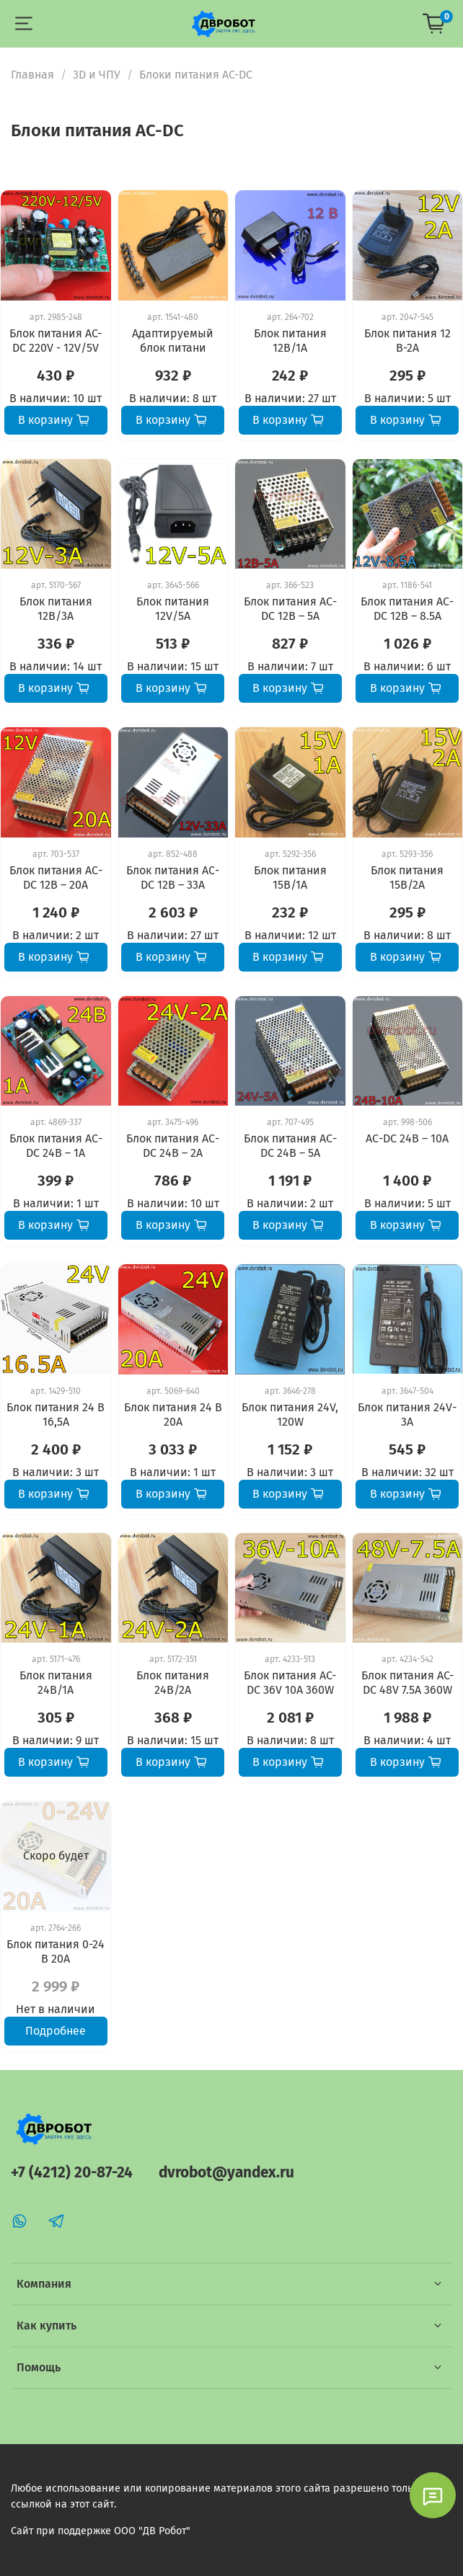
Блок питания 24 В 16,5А (55, 1414)
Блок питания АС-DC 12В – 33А (172, 877)
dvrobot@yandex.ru (226, 2173)
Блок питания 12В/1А (290, 341)
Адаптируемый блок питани (172, 341)
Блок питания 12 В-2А (407, 341)
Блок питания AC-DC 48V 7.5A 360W (407, 1683)
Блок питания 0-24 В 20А (55, 1951)
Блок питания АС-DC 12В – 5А (290, 609)
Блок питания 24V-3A (407, 1414)
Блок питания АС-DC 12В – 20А (55, 877)
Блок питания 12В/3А (55, 609)
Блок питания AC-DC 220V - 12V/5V (55, 341)
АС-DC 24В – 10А (407, 1138)
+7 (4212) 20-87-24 (72, 2173)
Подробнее (55, 2031)
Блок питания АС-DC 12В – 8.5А (407, 609)
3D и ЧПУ (96, 74)
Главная (32, 74)
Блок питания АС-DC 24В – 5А (290, 1146)
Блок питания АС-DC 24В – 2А (172, 1146)
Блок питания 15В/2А (407, 877)
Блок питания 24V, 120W (290, 1414)
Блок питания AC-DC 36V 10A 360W (290, 1683)
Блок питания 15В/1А (290, 877)
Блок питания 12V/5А (172, 609)
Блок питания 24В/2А (172, 1683)
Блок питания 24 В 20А (173, 1414)
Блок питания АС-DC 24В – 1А (55, 1146)
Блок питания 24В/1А (55, 1683)
